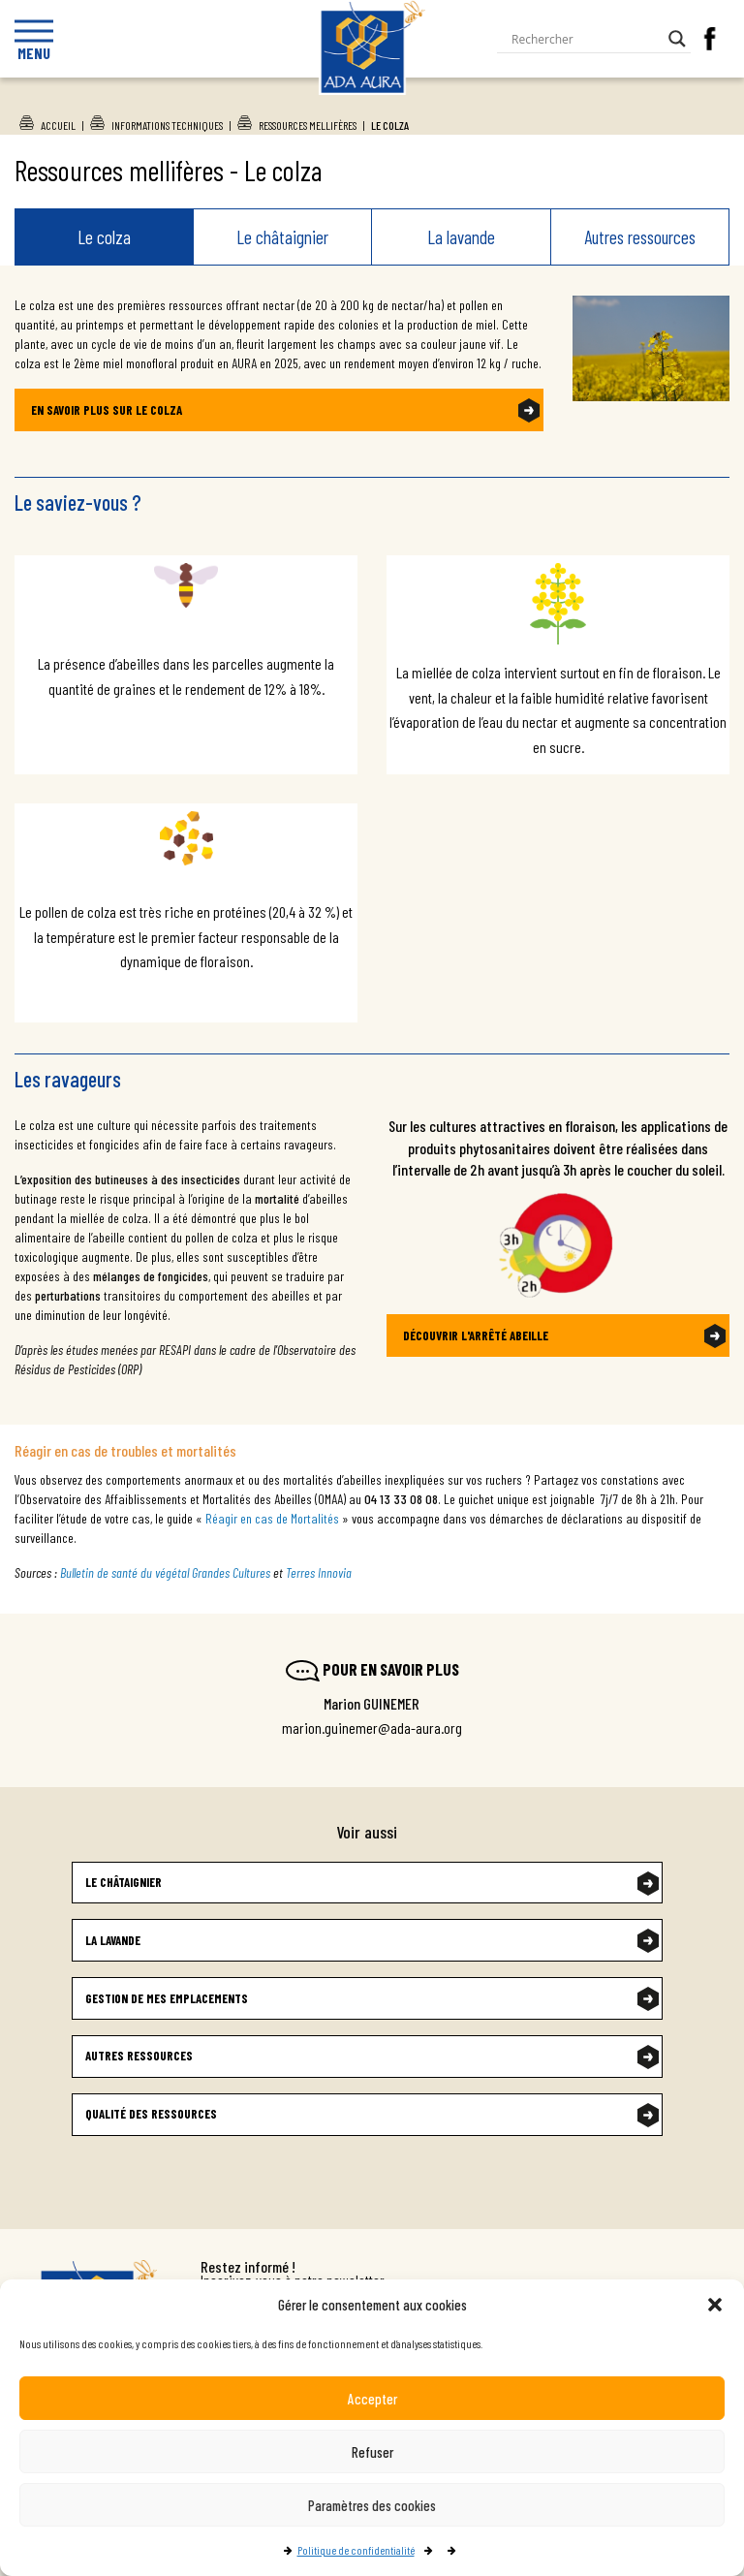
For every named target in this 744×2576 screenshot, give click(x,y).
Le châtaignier (282, 237)
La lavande (461, 237)
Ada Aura (372, 127)
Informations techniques (167, 125)
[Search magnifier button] (677, 38)
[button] (715, 2304)
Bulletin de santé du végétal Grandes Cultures (165, 1572)
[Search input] (585, 38)
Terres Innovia (319, 1572)
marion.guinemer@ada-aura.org (372, 1727)
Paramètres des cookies (372, 2505)
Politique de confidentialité (356, 2550)
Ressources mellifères (307, 125)
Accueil (58, 125)
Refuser (372, 2452)
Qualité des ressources (151, 2113)
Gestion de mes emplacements (166, 1998)
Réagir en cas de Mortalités (272, 1518)
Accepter (372, 2398)
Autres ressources (640, 237)
